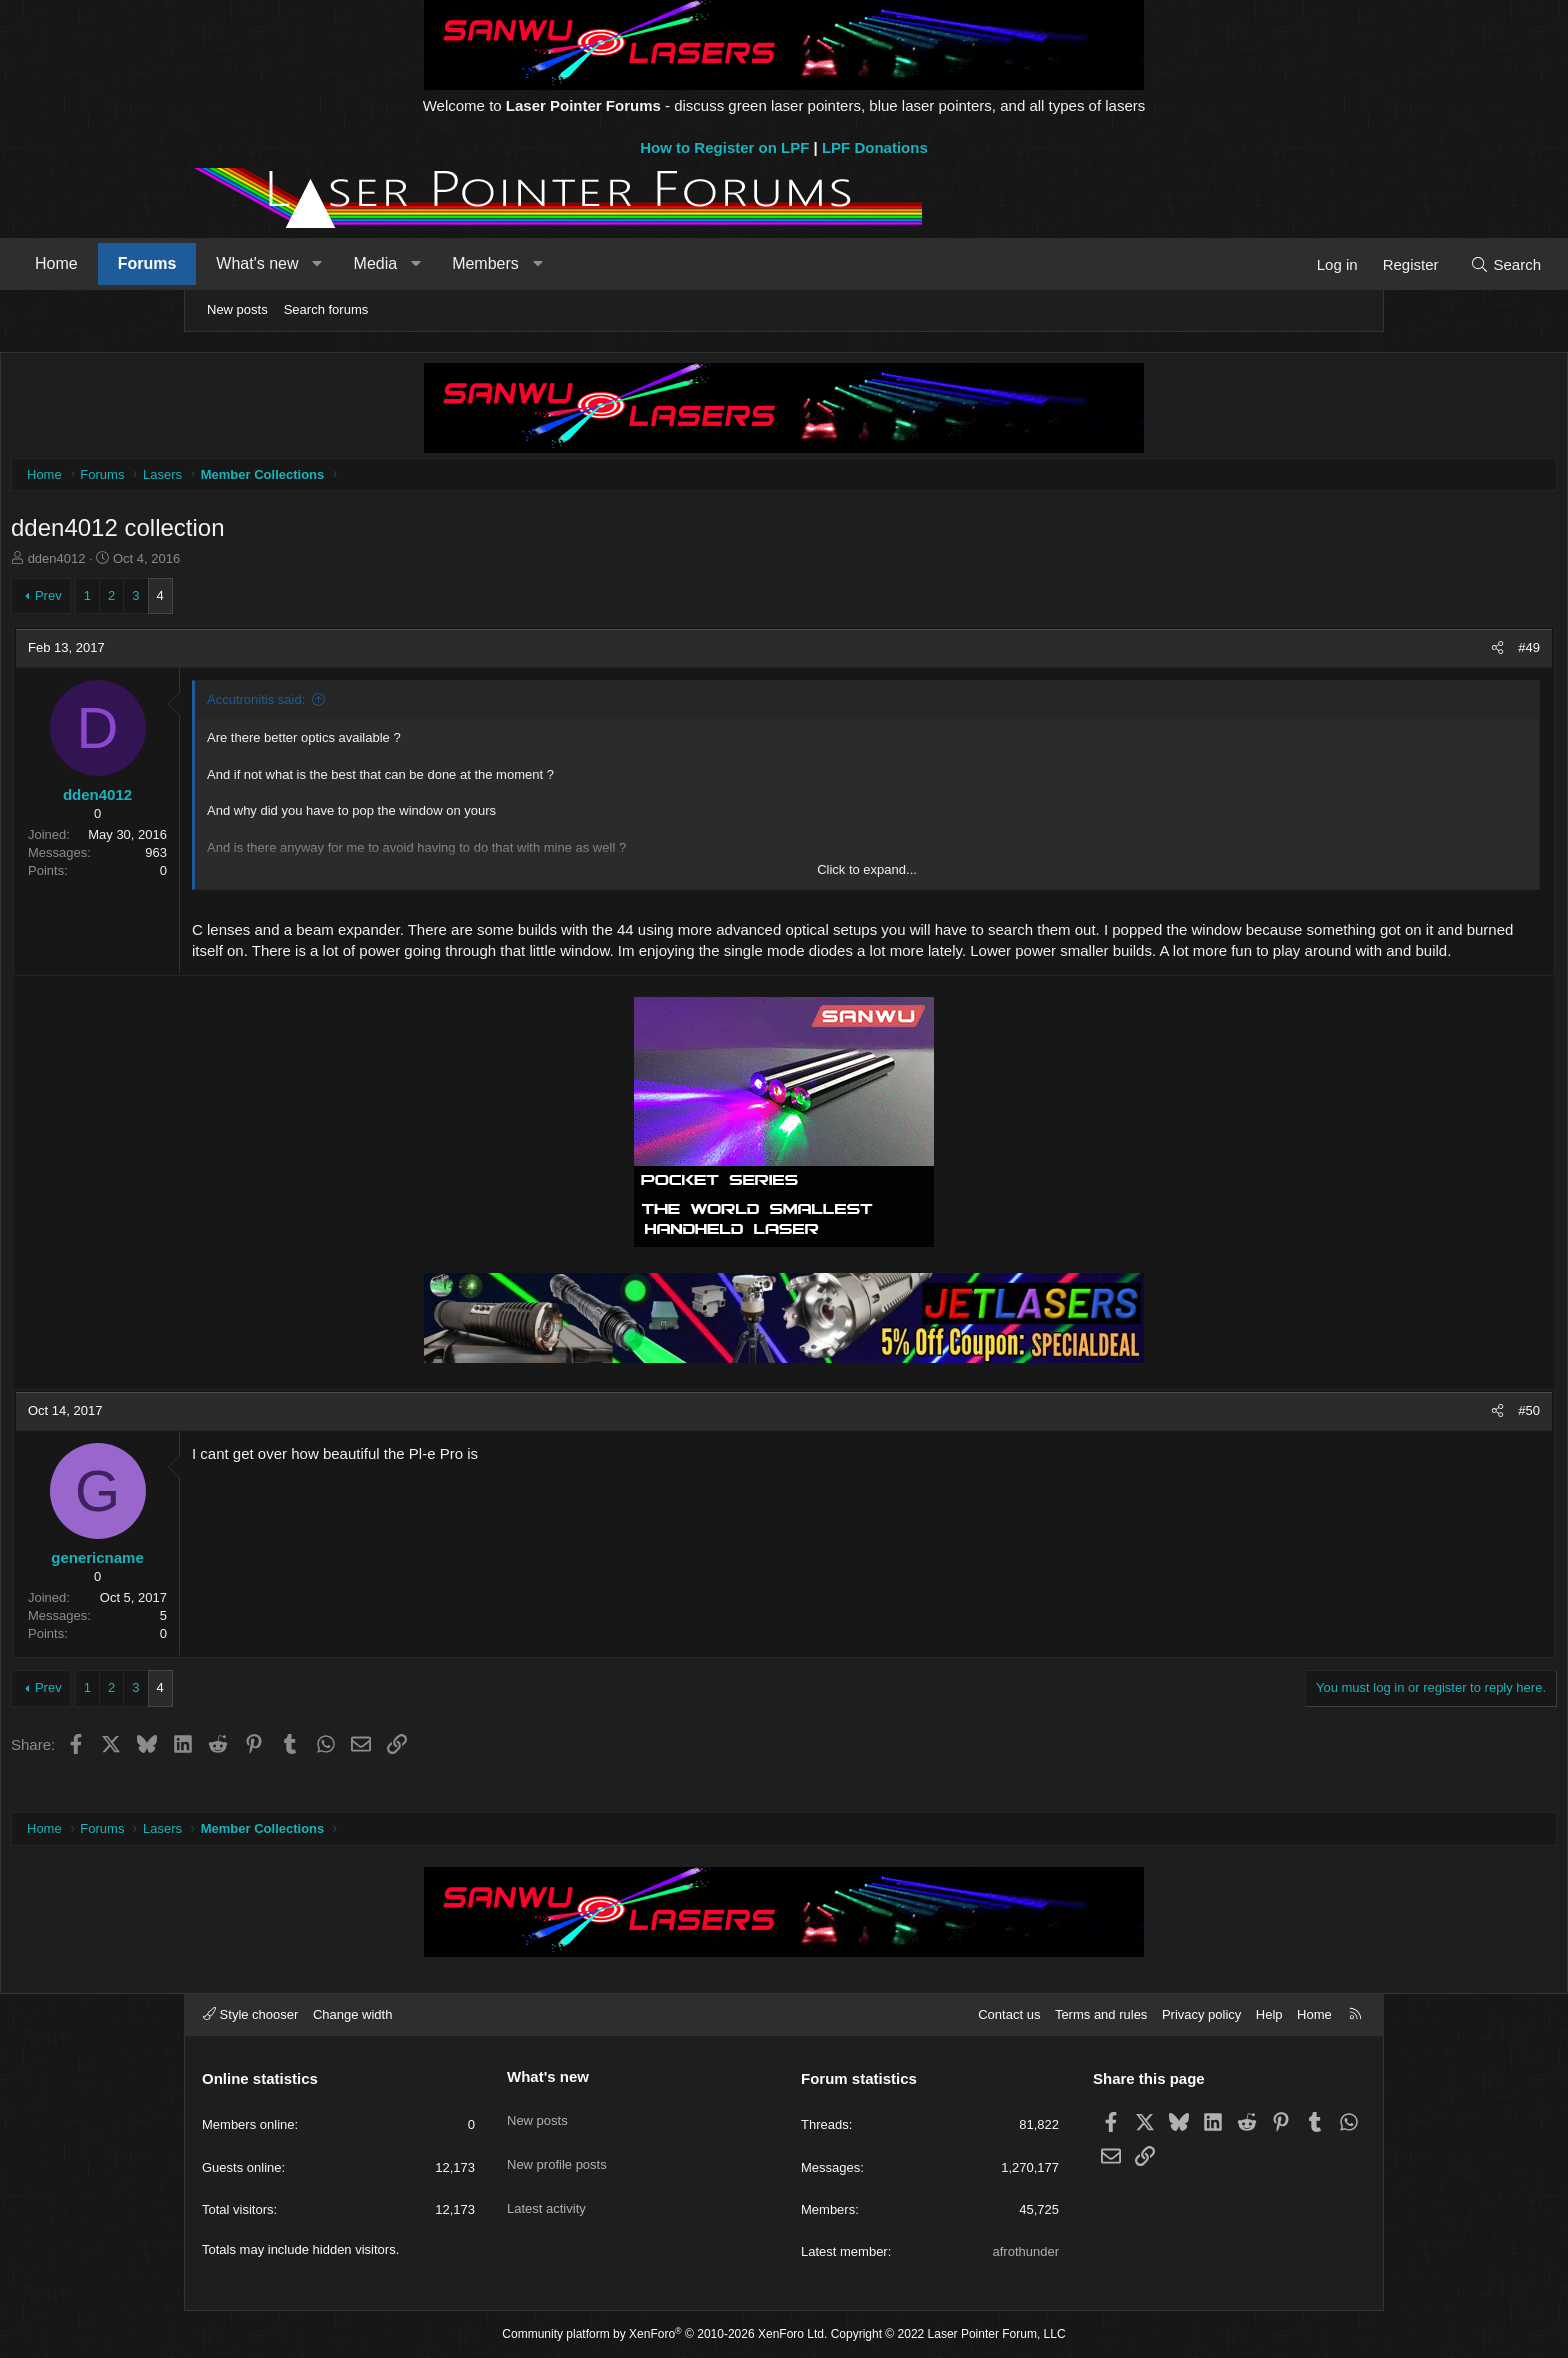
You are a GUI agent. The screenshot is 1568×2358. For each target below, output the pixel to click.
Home (235, 263)
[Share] (1308, 653)
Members (664, 263)
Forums (326, 263)
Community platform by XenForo (664, 2335)
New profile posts (557, 2147)
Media (555, 263)
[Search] (1326, 264)
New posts (237, 309)
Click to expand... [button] (867, 874)
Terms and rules (1101, 2014)
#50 (1340, 1436)
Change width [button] (353, 2014)
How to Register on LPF (724, 147)
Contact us (1009, 2014)
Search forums (326, 309)
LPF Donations (875, 147)
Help (1269, 2014)
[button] (496, 264)
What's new (436, 263)
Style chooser (250, 2014)
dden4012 (246, 563)
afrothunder (1026, 2251)
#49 (1340, 652)
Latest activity (546, 2183)
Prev (237, 600)
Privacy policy (1201, 2014)
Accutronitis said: (445, 704)
